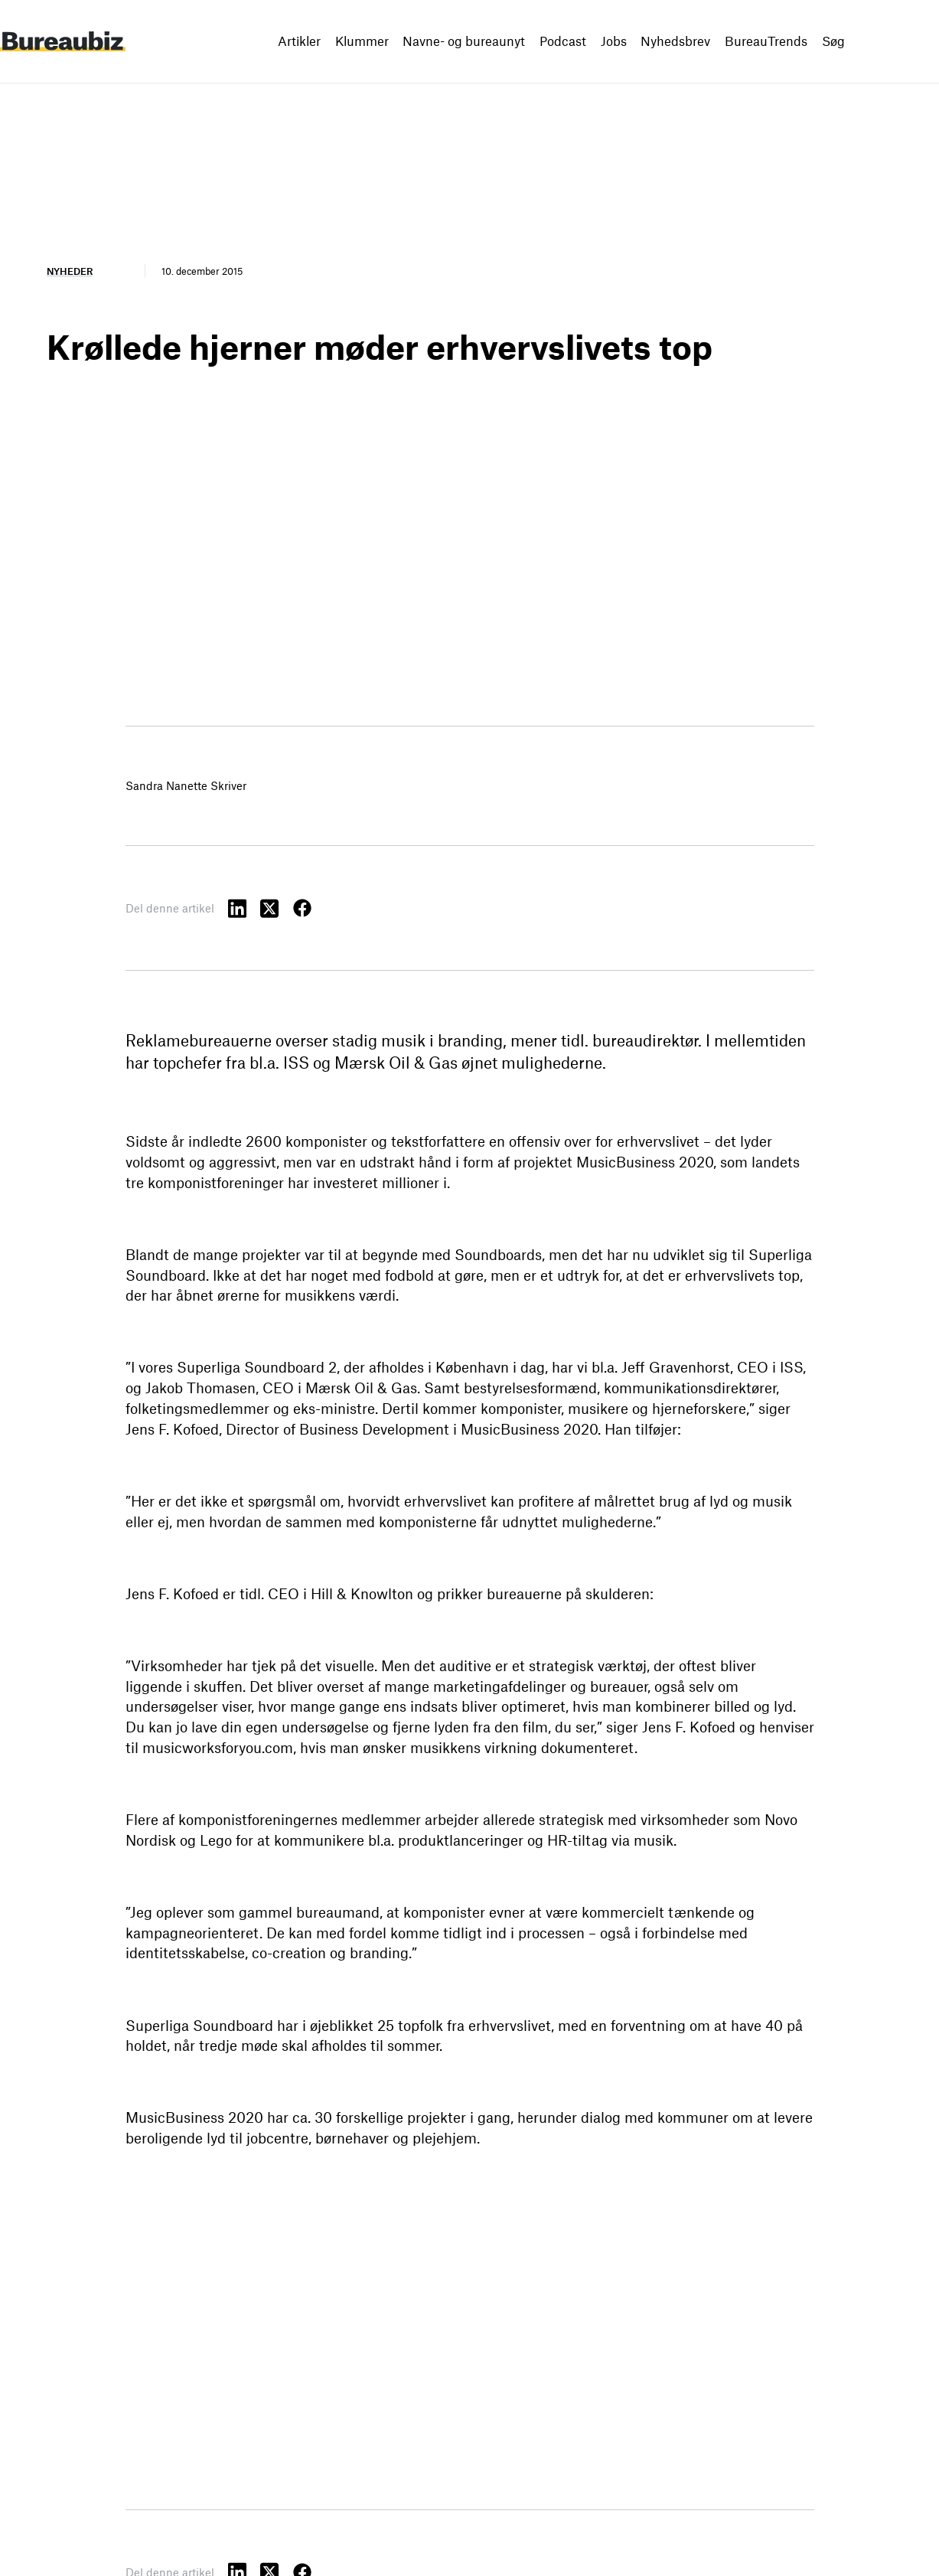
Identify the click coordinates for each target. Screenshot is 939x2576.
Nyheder (70, 271)
